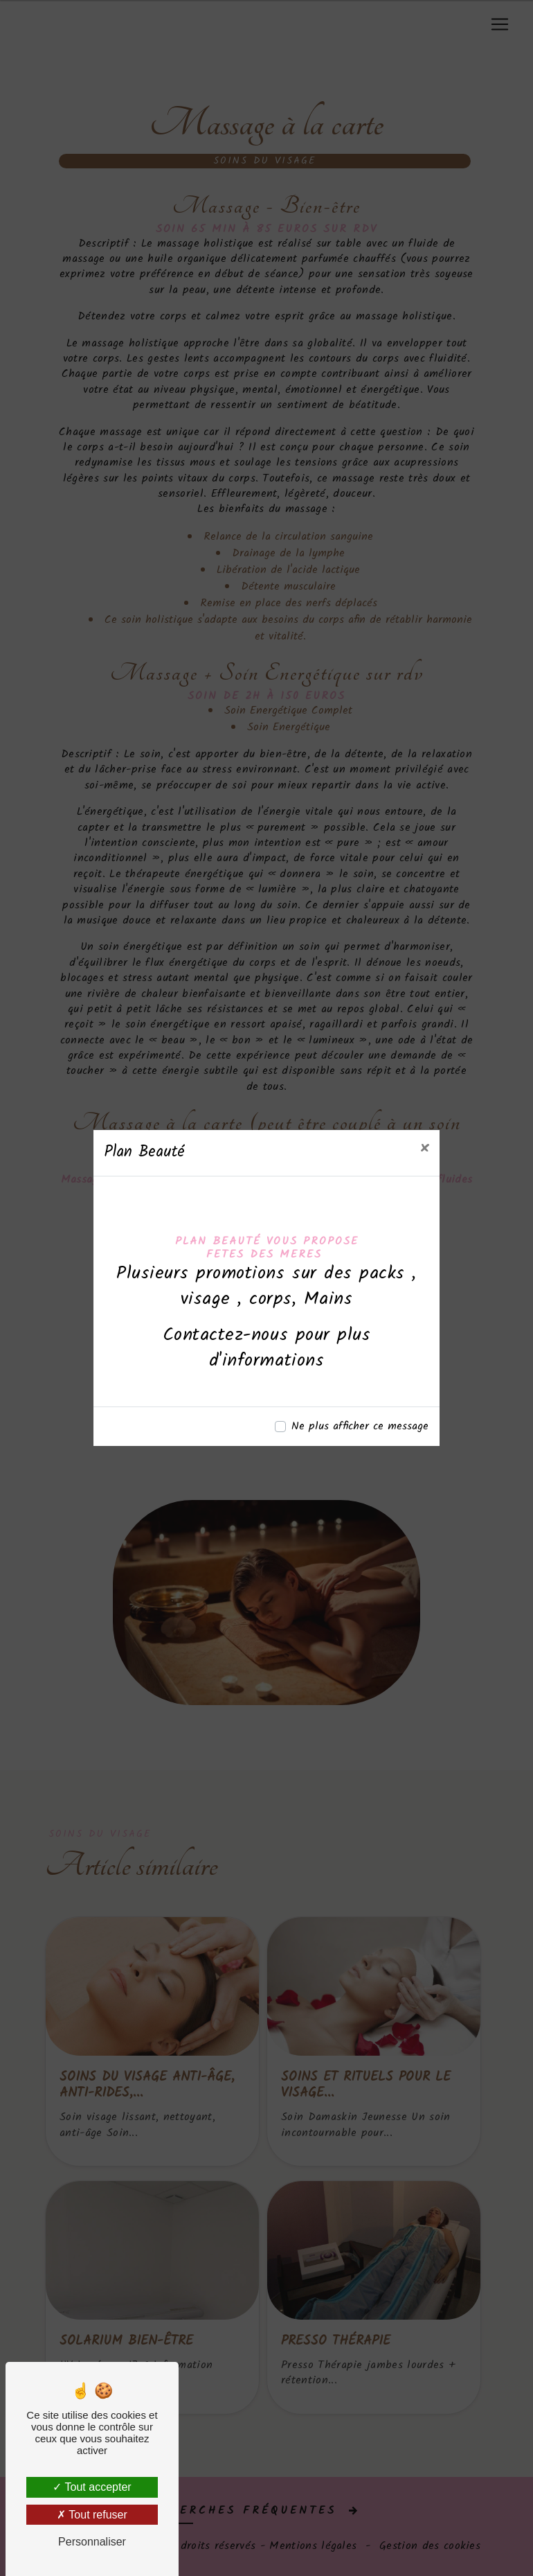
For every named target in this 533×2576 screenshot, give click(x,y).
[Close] (424, 1149)
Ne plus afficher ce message (359, 1426)
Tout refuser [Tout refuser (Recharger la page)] (92, 2515)
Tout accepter (92, 2487)
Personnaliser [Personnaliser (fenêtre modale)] (92, 2542)
